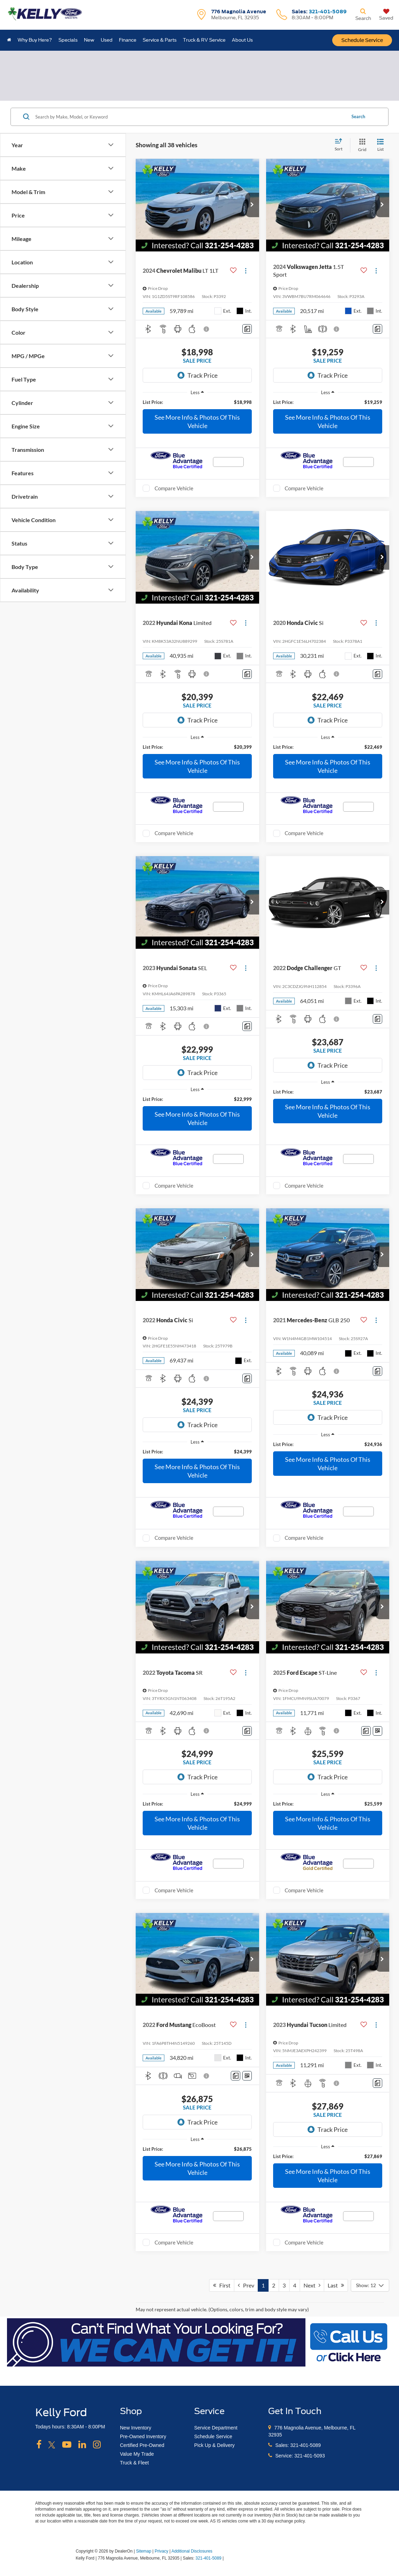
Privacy (161, 2551)
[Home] (9, 40)
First (221, 2285)
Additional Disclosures (191, 2551)
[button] (252, 205)
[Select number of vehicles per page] (370, 2285)
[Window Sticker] (377, 1731)
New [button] (89, 40)
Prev (246, 2285)
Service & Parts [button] (160, 40)
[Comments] (247, 329)
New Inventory (135, 2428)
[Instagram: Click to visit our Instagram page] (97, 2444)
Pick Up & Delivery (214, 2445)
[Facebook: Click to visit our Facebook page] (39, 2444)
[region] (197, 402)
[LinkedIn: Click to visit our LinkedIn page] (82, 2444)
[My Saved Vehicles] (386, 15)
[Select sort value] (340, 145)
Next (312, 2285)
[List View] (380, 145)
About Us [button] (242, 40)
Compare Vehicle (174, 488)
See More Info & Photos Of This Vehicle (197, 421)
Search (358, 116)
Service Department (215, 2428)
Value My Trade (137, 2454)
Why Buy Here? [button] (34, 40)
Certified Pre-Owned (142, 2445)
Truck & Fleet (134, 2462)
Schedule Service (362, 40)
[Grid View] (361, 145)
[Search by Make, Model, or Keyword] (189, 116)
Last (336, 2285)
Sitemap (143, 2551)
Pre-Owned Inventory (143, 2436)
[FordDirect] (53, 2558)
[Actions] (246, 271)
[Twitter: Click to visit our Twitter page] (51, 2444)
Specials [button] (68, 40)
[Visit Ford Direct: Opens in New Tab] (227, 2558)
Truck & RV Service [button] (204, 40)
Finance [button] (127, 40)
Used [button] (107, 40)
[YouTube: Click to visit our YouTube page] (66, 2444)
